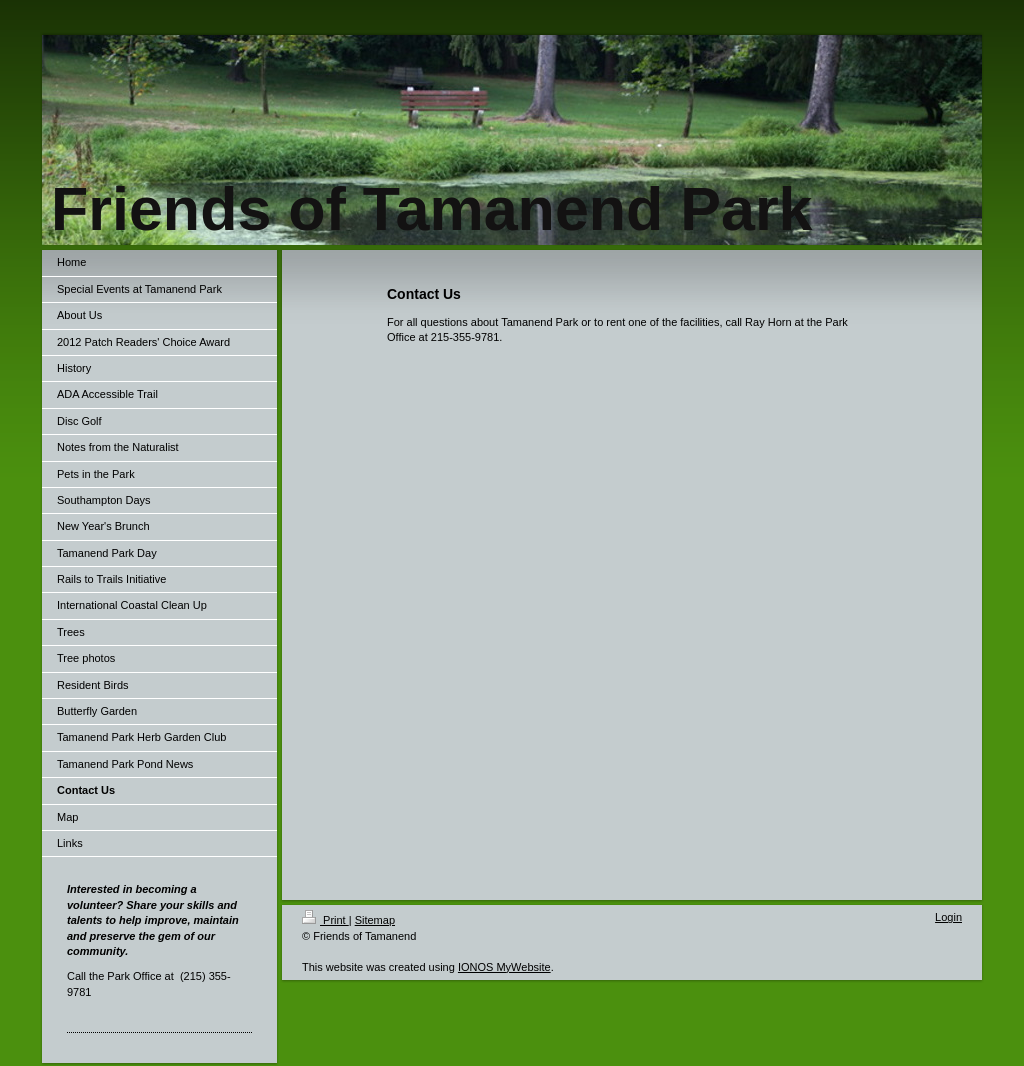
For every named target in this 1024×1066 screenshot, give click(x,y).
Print (325, 920)
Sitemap (375, 920)
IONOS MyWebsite (504, 967)
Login (948, 917)
